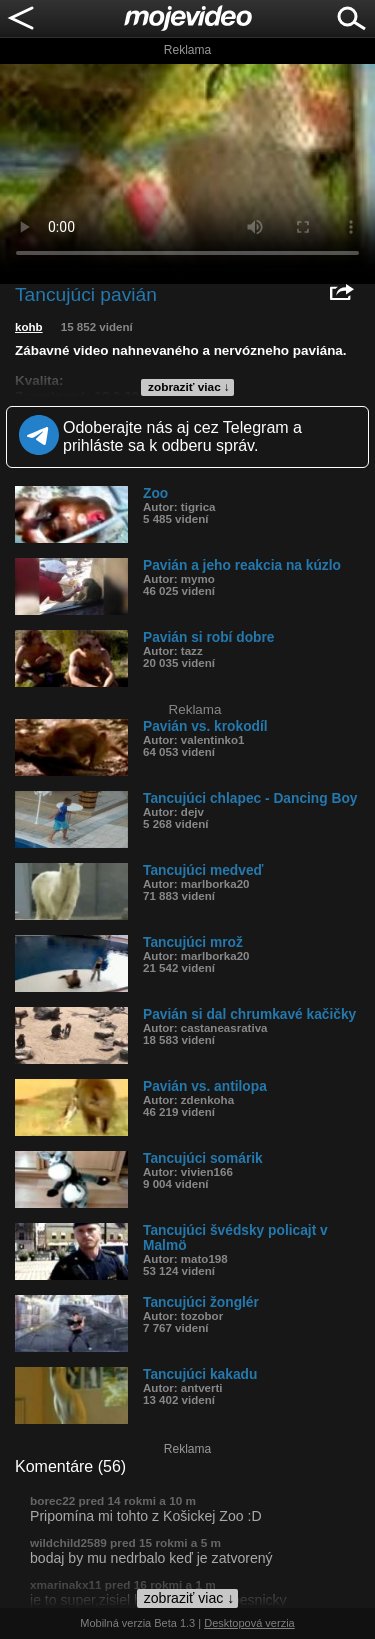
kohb (29, 327)
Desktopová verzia (249, 1623)
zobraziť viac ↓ (189, 387)
